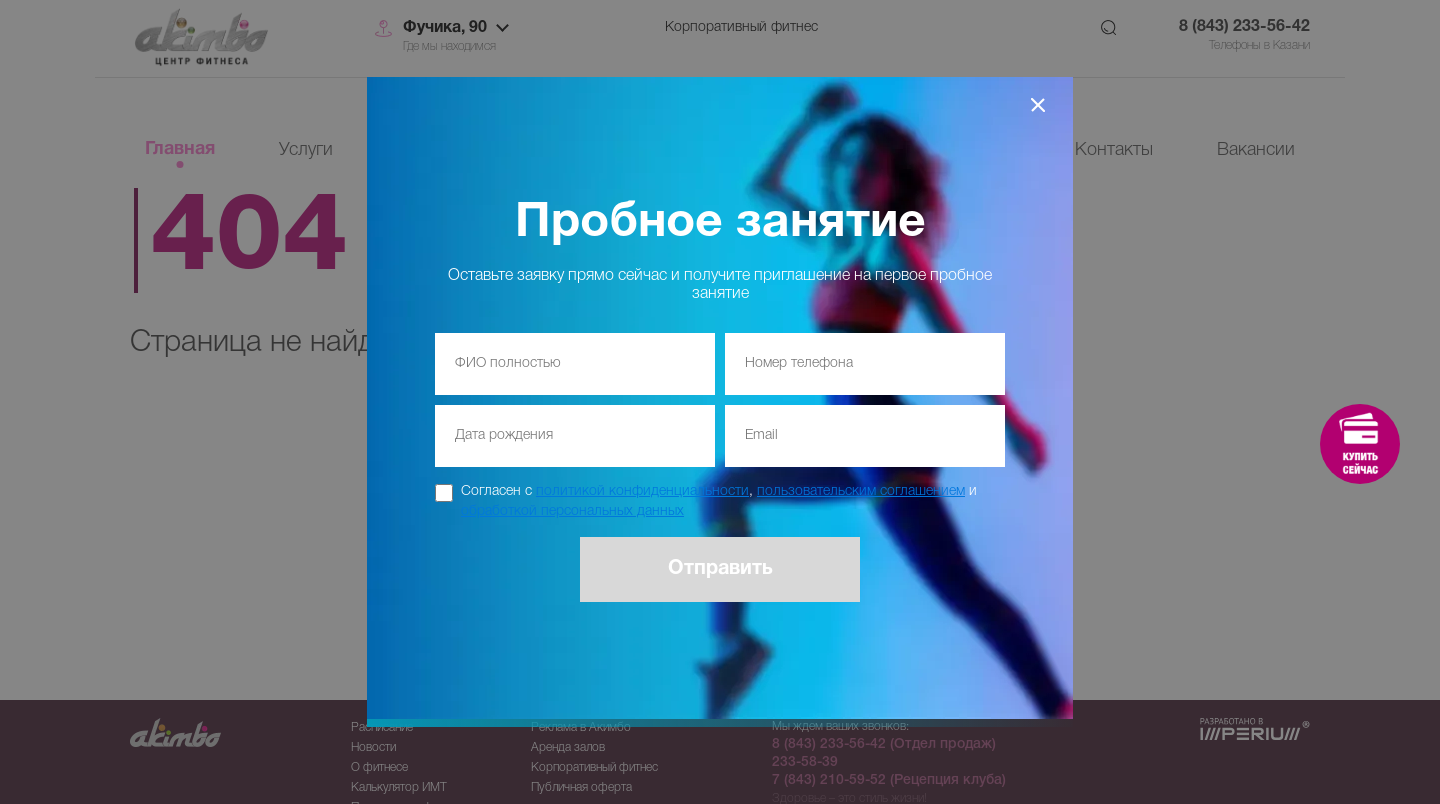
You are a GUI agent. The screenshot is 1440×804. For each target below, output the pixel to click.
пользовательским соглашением (861, 491)
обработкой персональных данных (572, 511)
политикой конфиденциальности (642, 491)
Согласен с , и (719, 501)
